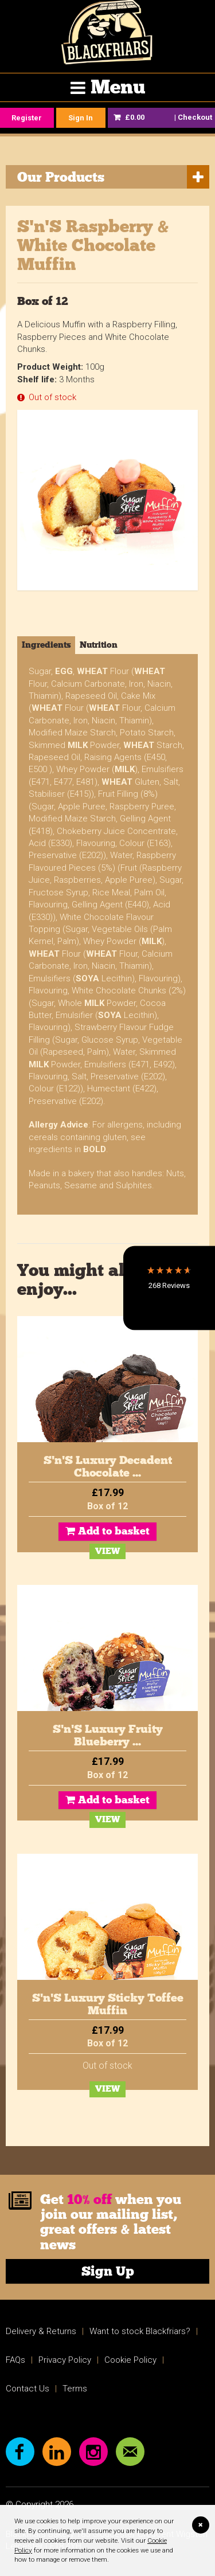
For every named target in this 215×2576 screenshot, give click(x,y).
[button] (169, 1287)
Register (26, 117)
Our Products (60, 177)
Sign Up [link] (107, 2271)
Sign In (80, 117)
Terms (74, 2388)
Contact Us (27, 2388)
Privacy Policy (64, 2360)
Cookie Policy (130, 2360)
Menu (118, 87)
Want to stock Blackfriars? (139, 2331)
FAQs (15, 2360)
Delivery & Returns (41, 2331)
